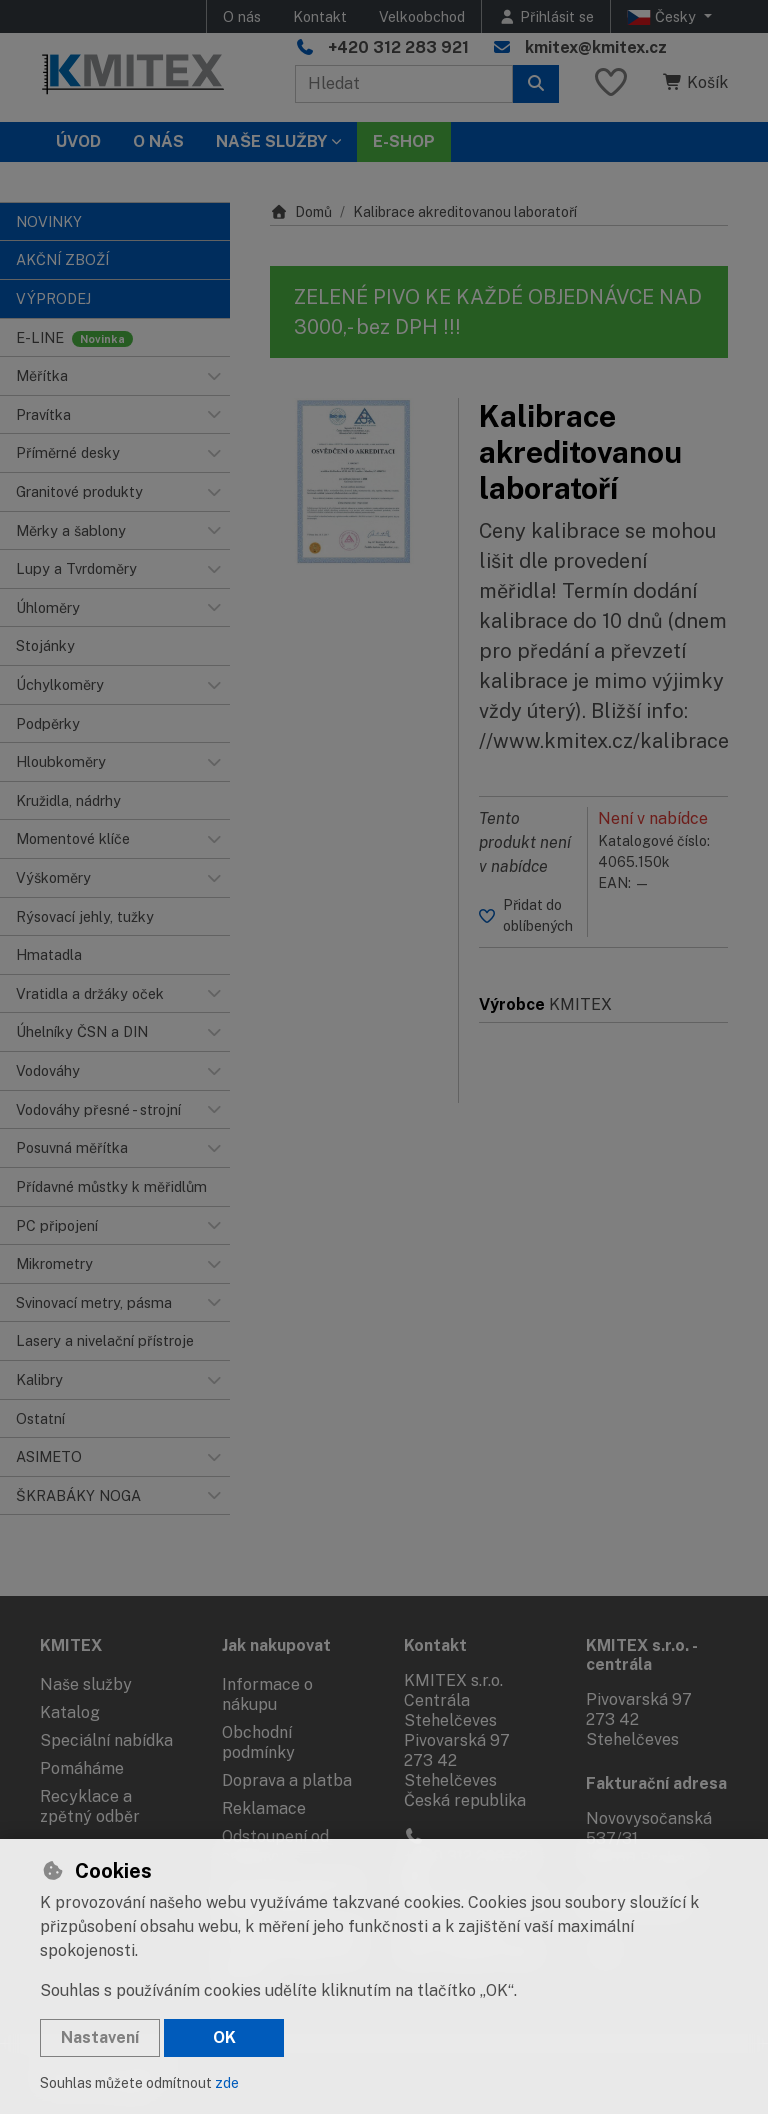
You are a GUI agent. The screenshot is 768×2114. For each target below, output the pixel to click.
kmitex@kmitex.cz (596, 47)
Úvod (78, 141)
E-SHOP (404, 141)
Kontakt (320, 16)
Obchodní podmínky (258, 1742)
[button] (214, 376)
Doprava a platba (287, 1780)
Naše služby (86, 1684)
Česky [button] (663, 17)
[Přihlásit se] (546, 16)
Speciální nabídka (106, 1740)
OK (224, 2037)
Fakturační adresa (656, 1783)
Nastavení (100, 2037)
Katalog (70, 1712)
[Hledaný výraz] (404, 84)
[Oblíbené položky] (611, 83)
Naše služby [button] (271, 141)
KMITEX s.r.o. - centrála (641, 1655)
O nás (242, 16)
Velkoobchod (422, 16)
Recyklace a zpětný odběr (90, 1806)
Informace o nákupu (267, 1694)
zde (227, 2083)
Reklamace (264, 1808)
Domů (301, 212)
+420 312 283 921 (398, 47)
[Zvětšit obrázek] (354, 482)
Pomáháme (82, 1768)
